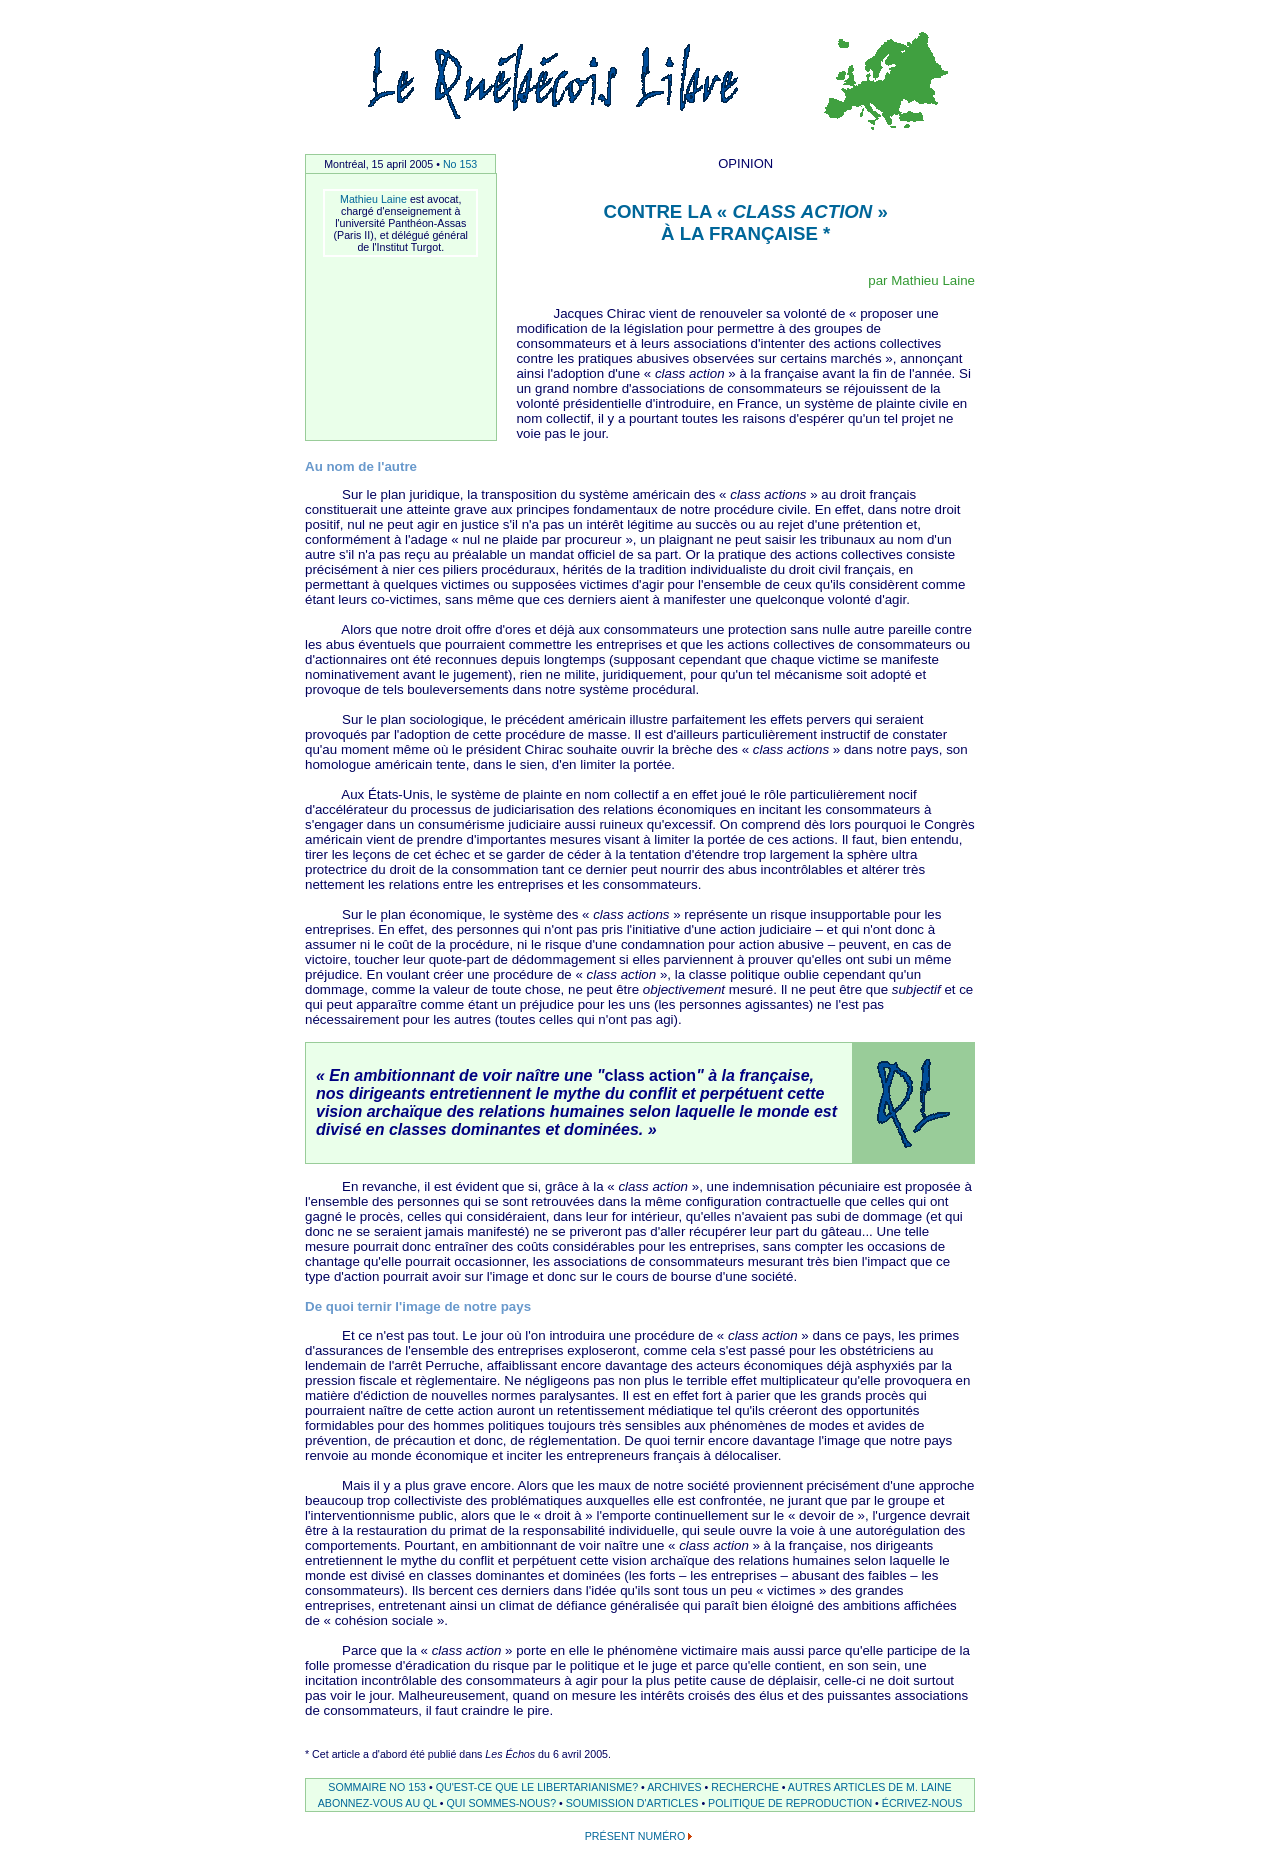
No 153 (460, 164)
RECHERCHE (745, 1787)
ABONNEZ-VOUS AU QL (377, 1803)
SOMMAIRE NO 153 (377, 1787)
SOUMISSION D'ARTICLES (632, 1803)
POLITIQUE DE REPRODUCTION (790, 1803)
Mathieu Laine (373, 199)
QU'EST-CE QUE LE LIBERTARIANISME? (537, 1787)
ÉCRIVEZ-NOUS (922, 1803)
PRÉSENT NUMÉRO (635, 1836)
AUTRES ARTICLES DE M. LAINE (870, 1787)
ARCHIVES (674, 1787)
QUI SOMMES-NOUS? (502, 1803)
